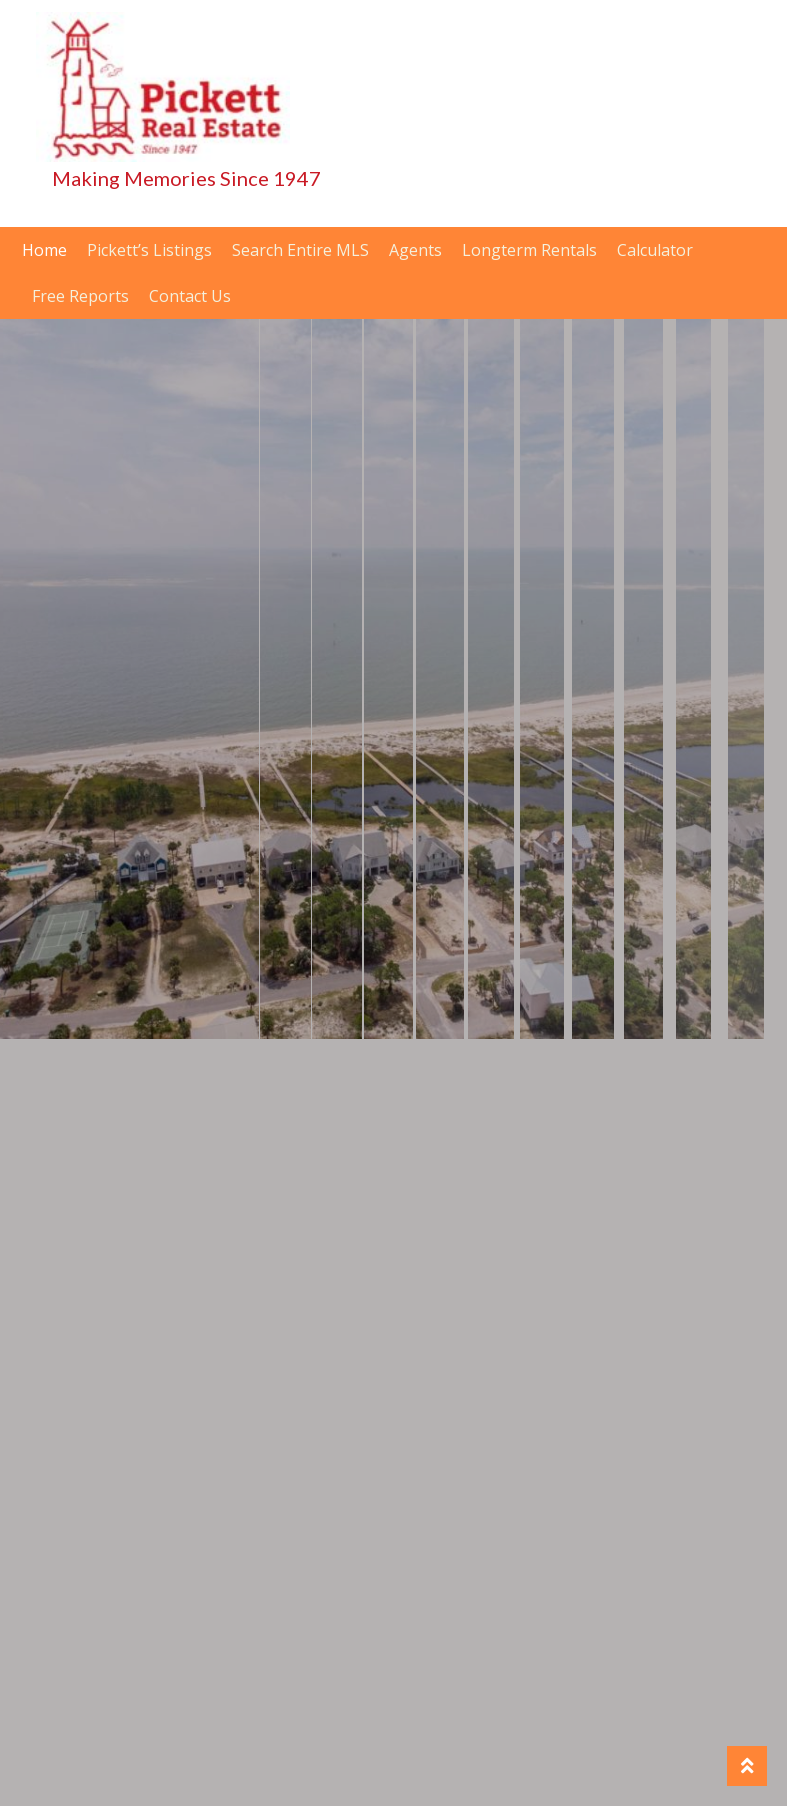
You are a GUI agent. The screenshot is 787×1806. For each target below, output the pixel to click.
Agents (415, 250)
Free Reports (80, 296)
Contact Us (190, 296)
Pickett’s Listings (149, 250)
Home (44, 250)
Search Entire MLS (300, 250)
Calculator (655, 250)
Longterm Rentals (529, 250)
